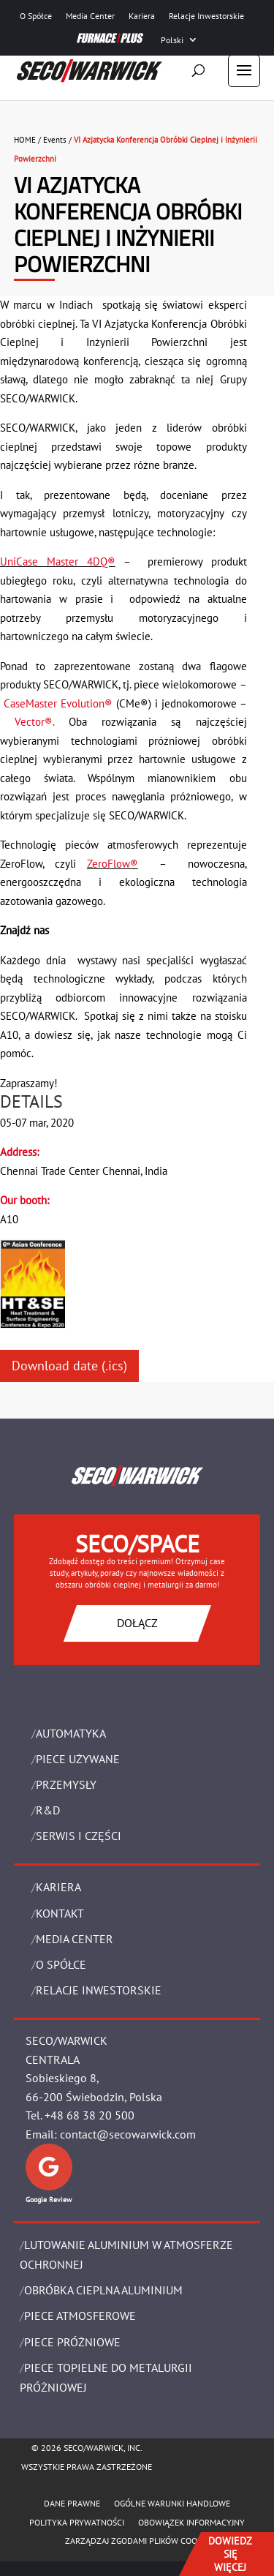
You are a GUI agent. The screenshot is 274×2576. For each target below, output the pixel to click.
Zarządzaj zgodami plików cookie (137, 2540)
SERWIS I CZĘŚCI (78, 1835)
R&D (48, 1810)
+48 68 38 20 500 (89, 2115)
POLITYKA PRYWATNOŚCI (76, 2522)
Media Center (90, 15)
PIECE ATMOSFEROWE (80, 2315)
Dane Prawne (72, 2503)
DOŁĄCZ (137, 1622)
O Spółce (36, 15)
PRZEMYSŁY (66, 1784)
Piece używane (78, 1758)
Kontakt (60, 1913)
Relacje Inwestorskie (206, 15)
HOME (25, 140)
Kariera (142, 15)
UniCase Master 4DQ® (57, 561)
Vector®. (42, 722)
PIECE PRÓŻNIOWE (72, 2342)
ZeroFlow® (112, 864)
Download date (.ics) (69, 1365)
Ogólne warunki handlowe (172, 2503)
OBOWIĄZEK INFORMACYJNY (191, 2522)
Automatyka (71, 1733)
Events (54, 140)
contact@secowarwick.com (128, 2134)
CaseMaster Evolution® (58, 703)
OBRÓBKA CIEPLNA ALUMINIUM (103, 2290)
